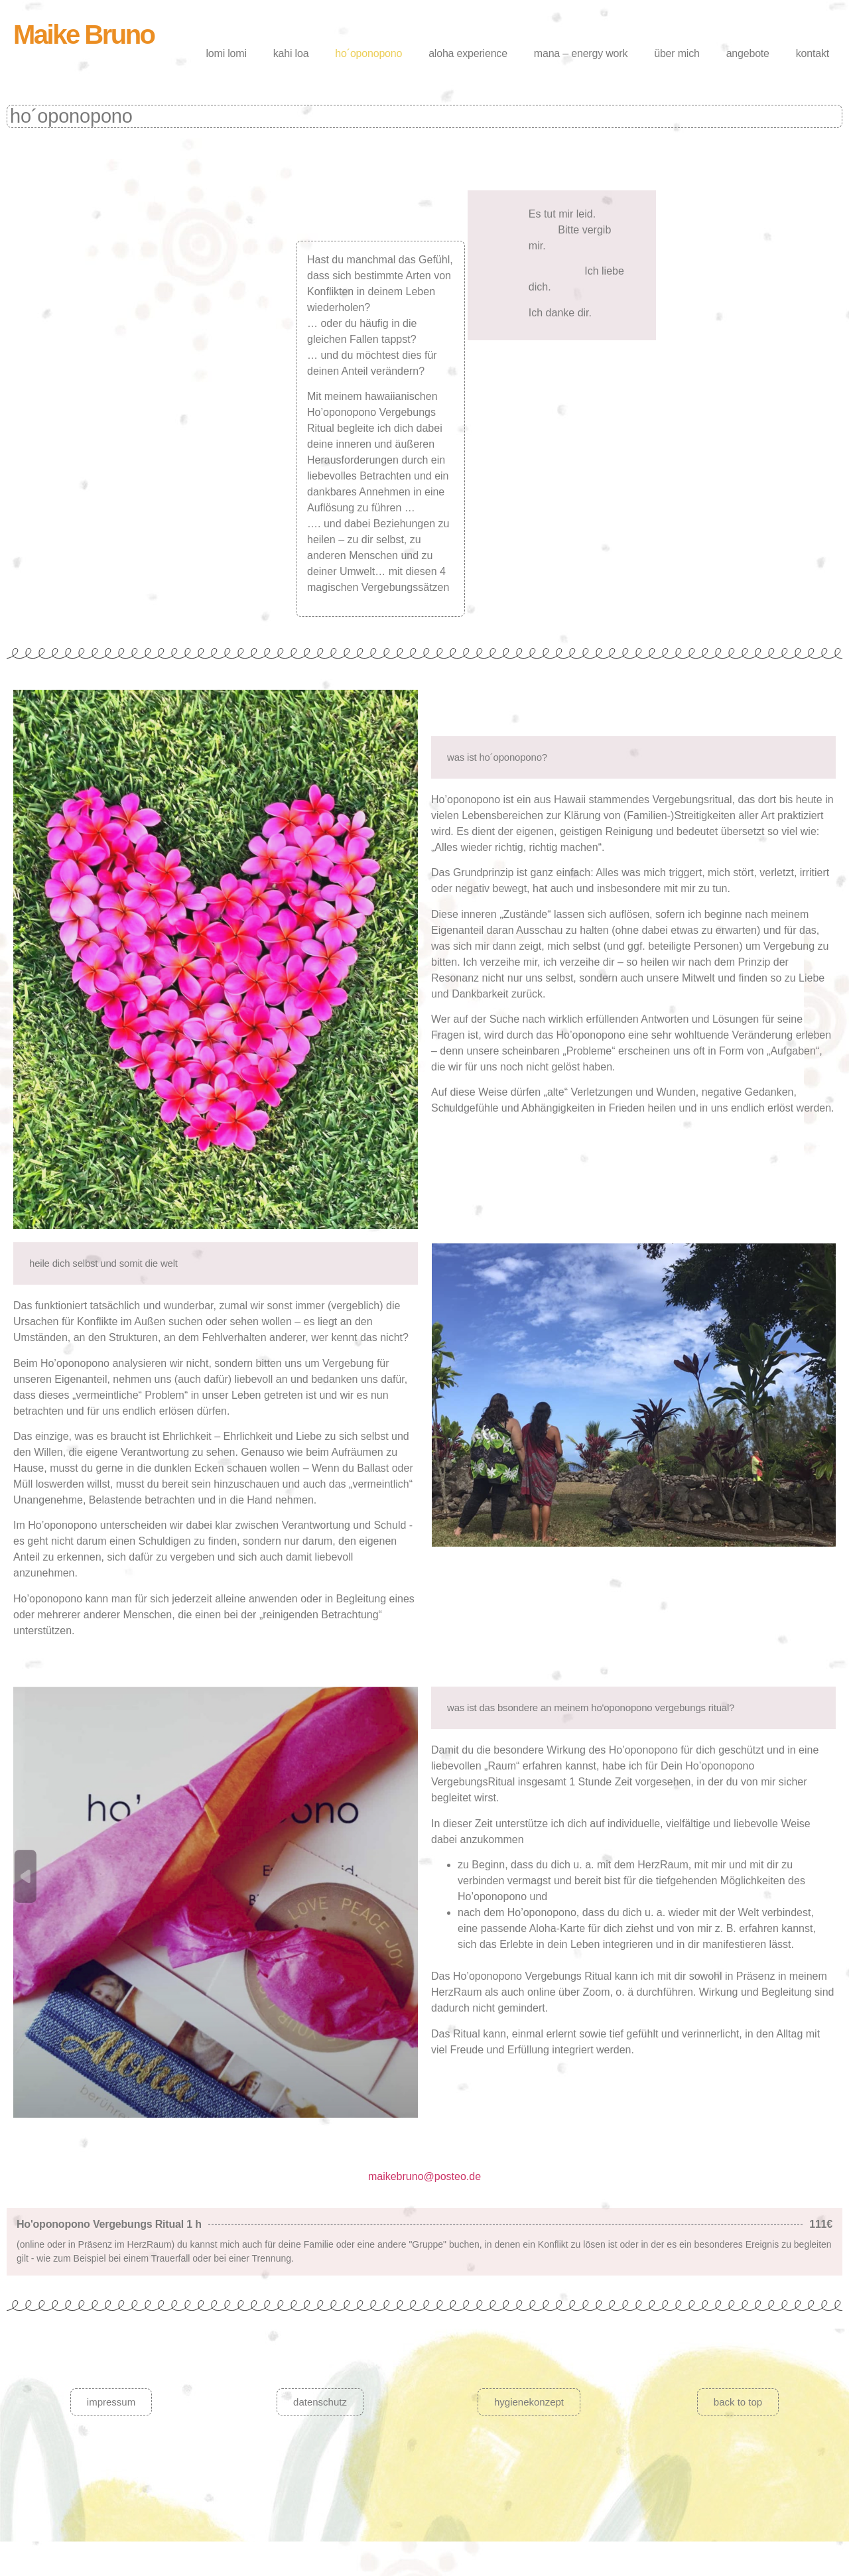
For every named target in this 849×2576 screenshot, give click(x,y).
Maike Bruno (84, 34)
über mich (676, 53)
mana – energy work (580, 53)
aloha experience (467, 53)
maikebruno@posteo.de (424, 2176)
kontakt (812, 53)
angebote (747, 53)
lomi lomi (226, 53)
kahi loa (291, 53)
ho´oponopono (368, 53)
